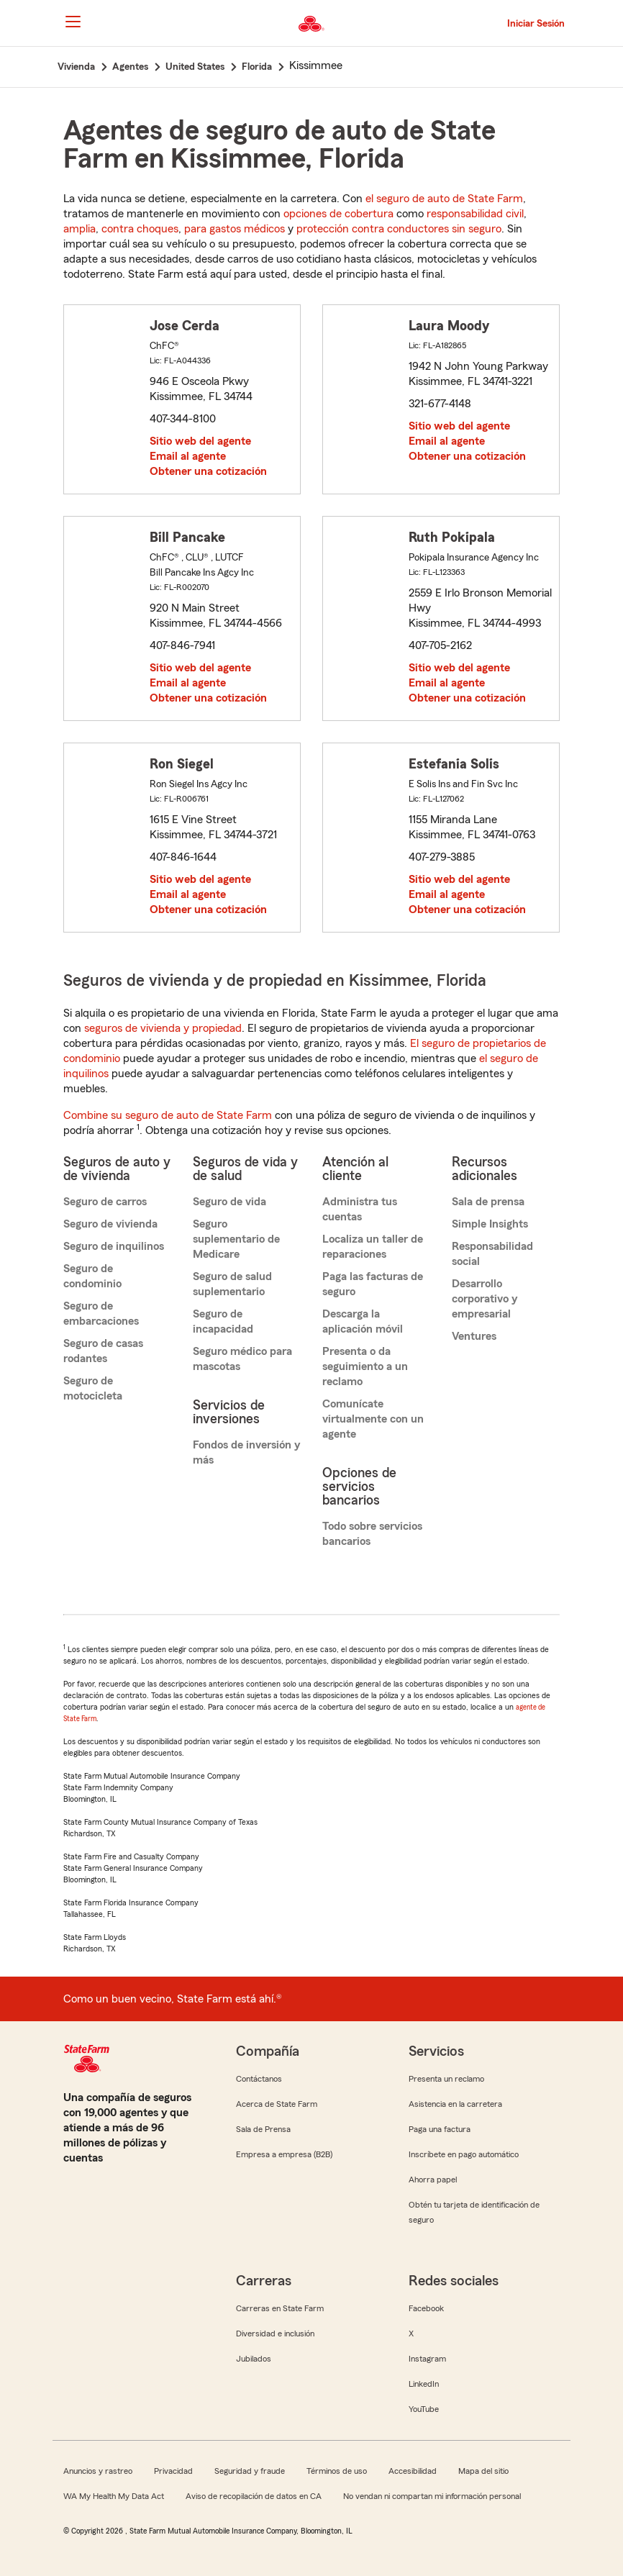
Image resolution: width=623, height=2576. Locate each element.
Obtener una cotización (208, 471)
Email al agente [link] (188, 456)
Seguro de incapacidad (223, 1321)
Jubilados (253, 2358)
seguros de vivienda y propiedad (163, 1028)
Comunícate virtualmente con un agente (373, 1419)
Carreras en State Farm (280, 2308)
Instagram (427, 2358)
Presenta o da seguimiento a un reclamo (365, 1366)
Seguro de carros (105, 1201)
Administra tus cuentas (359, 1209)
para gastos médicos (234, 229)
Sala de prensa (488, 1201)
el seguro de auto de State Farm (444, 198)
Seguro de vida (229, 1201)
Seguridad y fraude (249, 2471)
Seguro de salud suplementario (232, 1284)
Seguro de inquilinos (113, 1246)
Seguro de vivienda (110, 1224)
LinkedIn (424, 2384)
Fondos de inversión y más (246, 1452)
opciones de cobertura (338, 213)
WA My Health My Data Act (113, 2496)
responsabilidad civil (475, 213)
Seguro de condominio (92, 1276)
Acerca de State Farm (276, 2104)
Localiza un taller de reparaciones (372, 1246)
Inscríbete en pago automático (464, 2154)
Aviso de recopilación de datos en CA (254, 2496)
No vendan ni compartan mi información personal (432, 2496)
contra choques (139, 229)
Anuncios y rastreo (97, 2471)
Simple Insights (490, 1224)
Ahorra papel (433, 2179)
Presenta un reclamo (446, 2078)
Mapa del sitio (483, 2471)
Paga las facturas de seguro (372, 1284)
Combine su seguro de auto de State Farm (167, 1115)
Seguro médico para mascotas (242, 1359)
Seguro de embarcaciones (101, 1313)
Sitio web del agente (200, 441)
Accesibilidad (412, 2471)
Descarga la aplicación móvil (362, 1321)
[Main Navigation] (72, 21)
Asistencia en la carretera (455, 2104)
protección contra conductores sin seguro (398, 229)
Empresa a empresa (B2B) (284, 2154)
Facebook (426, 2308)
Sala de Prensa (263, 2129)
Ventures (474, 1336)
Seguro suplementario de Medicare (236, 1239)
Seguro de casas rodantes (103, 1351)
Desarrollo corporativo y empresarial (484, 1299)
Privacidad (173, 2471)
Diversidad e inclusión (275, 2333)
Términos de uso (336, 2471)
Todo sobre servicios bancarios (372, 1533)
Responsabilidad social (492, 1254)
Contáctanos (259, 2078)
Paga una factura (439, 2129)
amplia (79, 229)
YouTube (424, 2409)
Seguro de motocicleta (92, 1388)
